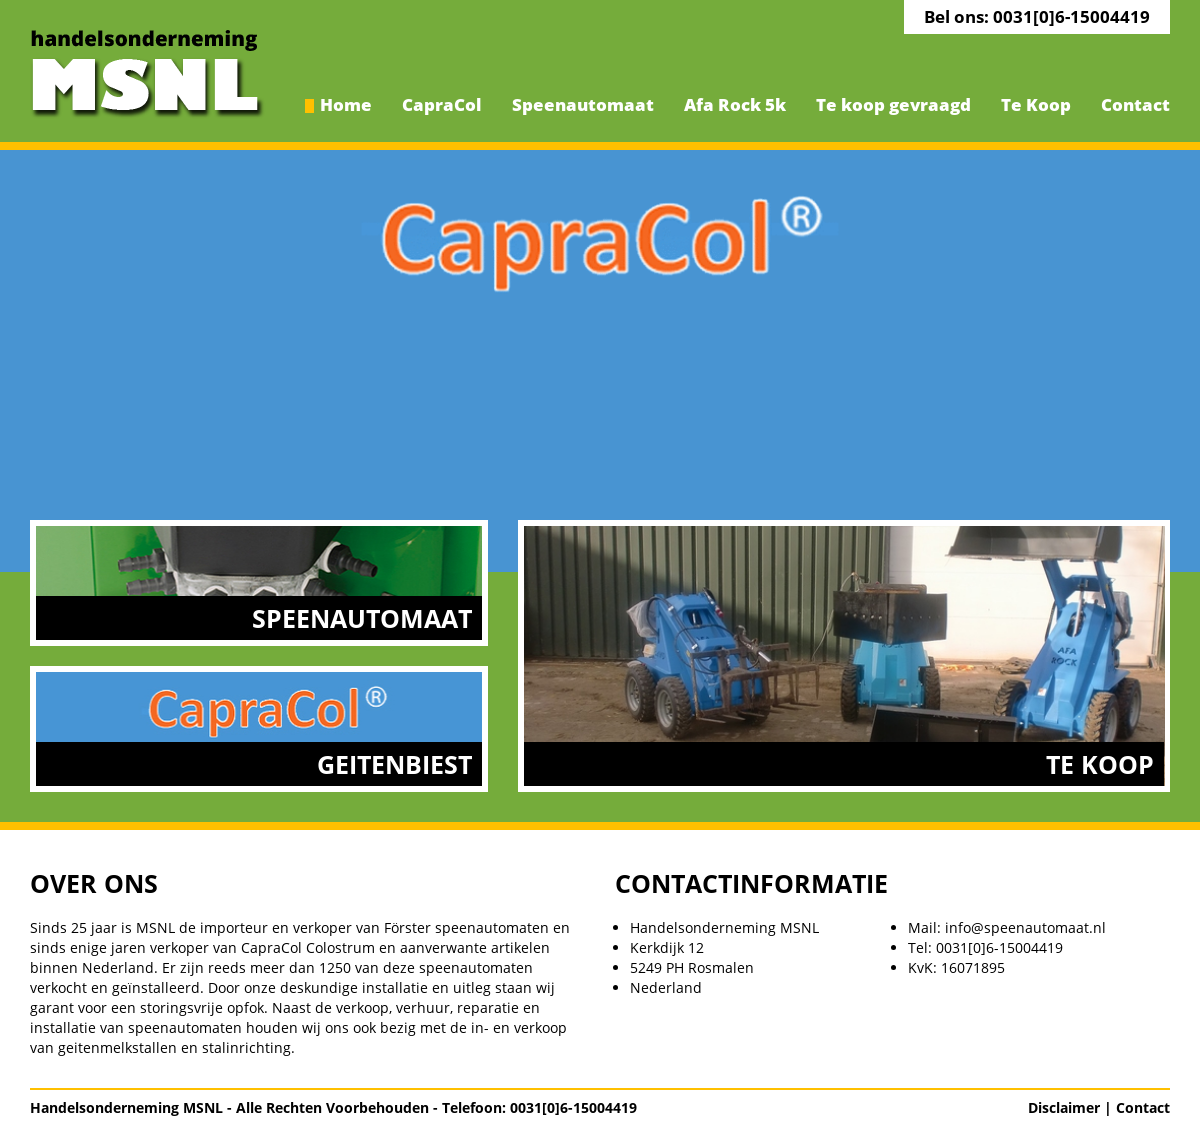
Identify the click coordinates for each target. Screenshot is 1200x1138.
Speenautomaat (583, 104)
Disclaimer (1064, 1107)
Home (346, 104)
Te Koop (1036, 104)
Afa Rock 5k (735, 104)
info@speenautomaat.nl (1025, 927)
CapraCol (442, 104)
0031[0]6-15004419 (999, 947)
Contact (1135, 104)
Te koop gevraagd (893, 104)
